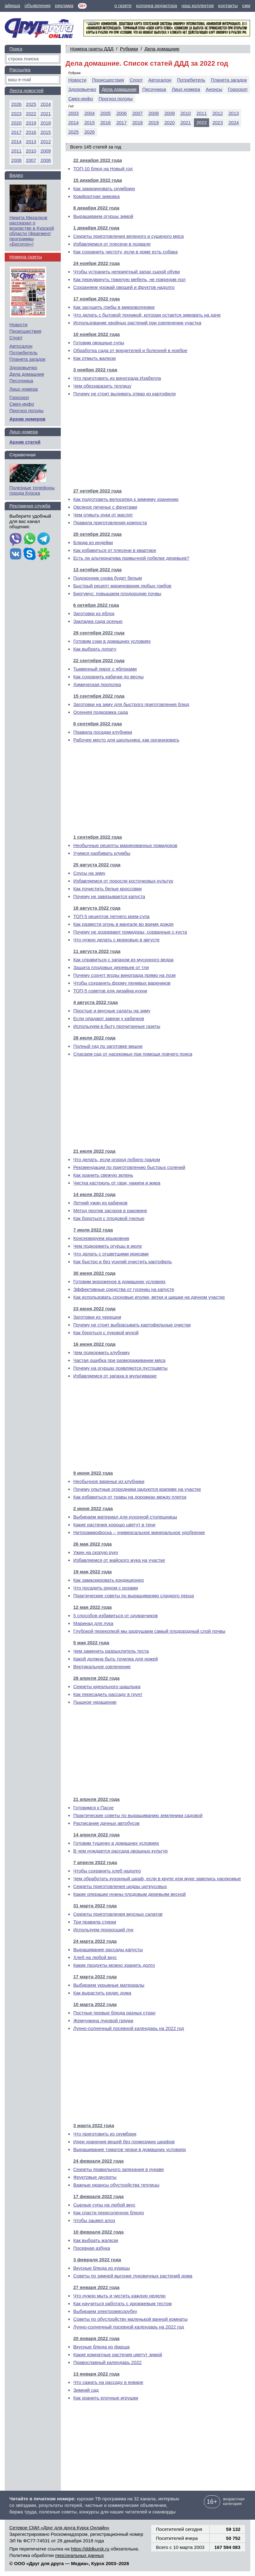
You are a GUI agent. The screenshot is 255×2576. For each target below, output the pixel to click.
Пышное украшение (95, 1702)
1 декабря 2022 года (96, 227)
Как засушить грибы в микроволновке (114, 307)
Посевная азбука (91, 2248)
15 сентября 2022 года (98, 696)
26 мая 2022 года (92, 1544)
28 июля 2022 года (94, 1037)
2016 (105, 122)
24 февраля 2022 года (98, 2161)
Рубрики (129, 48)
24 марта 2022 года (95, 1941)
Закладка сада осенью (98, 621)
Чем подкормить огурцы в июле (107, 1246)
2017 (121, 122)
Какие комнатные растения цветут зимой (117, 2354)
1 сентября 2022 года (97, 837)
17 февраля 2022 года (98, 2196)
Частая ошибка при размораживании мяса (119, 1360)
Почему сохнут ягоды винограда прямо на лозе (124, 975)
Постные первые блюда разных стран (114, 2012)
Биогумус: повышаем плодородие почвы (117, 593)
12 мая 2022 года (92, 1607)
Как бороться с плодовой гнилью (108, 1218)
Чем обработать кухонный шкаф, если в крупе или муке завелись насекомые (157, 1878)
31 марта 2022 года (95, 1905)
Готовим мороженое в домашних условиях (119, 1281)
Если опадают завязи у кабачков (108, 1018)
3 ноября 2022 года (95, 369)
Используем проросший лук (103, 1929)
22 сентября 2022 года (98, 660)
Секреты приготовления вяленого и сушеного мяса (128, 236)
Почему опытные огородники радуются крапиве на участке (137, 1489)
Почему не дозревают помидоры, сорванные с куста (130, 932)
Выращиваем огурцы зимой (103, 216)
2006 (121, 113)
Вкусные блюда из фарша (101, 2346)
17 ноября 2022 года (96, 298)
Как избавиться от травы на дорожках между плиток (129, 1497)
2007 (137, 113)
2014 (73, 122)
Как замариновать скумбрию (104, 188)
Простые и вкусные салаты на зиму (111, 1010)
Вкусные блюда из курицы (101, 2268)
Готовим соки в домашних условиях (112, 641)
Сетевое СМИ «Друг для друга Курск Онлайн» (59, 2527)
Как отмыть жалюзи (94, 358)
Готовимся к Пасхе (93, 1807)
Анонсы (214, 89)
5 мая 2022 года (91, 1642)
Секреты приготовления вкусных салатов (117, 1914)
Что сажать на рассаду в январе (108, 2382)
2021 (185, 122)
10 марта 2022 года (95, 2004)
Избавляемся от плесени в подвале (112, 244)
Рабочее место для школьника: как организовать (126, 739)
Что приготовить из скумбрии (104, 2133)
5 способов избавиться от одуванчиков (115, 1615)
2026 (89, 131)
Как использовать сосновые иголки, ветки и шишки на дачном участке (149, 1297)
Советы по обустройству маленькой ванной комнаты (130, 2319)
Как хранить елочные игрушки (105, 2397)
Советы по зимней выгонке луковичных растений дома (132, 2275)
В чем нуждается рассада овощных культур (120, 1850)
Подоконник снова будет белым (107, 578)
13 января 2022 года (96, 2373)
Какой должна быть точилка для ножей (115, 1658)
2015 (89, 122)
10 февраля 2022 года (98, 2232)
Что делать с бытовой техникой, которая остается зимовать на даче (147, 315)
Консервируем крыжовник (101, 1238)
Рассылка (20, 69)
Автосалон (159, 79)
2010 (185, 113)
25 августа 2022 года (96, 864)
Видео (16, 175)
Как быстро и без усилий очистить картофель (122, 1261)
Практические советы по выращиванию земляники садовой (138, 1815)
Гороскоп (238, 89)
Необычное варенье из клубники (108, 1481)
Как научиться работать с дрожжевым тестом (122, 2303)
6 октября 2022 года (96, 605)
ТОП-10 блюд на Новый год (102, 168)
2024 (234, 122)
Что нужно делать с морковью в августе (116, 939)
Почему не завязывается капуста (109, 896)
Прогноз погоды (116, 98)
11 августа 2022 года (96, 951)
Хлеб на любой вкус (95, 1957)
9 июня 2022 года (93, 1473)
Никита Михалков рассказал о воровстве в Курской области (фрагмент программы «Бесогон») (31, 231)
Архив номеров (27, 418)
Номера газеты (25, 256)
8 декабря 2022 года (96, 207)
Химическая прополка (97, 684)
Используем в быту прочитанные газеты (116, 1026)
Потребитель (191, 79)
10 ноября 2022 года (96, 334)
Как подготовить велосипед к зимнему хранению (126, 499)
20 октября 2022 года (97, 534)
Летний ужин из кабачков (100, 1202)
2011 (201, 113)
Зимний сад (86, 2390)
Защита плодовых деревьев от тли (111, 967)
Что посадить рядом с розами (105, 1587)
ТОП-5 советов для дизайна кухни (110, 990)
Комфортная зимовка (96, 196)
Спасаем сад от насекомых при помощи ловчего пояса (132, 1054)
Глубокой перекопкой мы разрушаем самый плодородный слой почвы (149, 1631)
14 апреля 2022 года (96, 1834)
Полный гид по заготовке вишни (107, 1046)
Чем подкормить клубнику (101, 1352)
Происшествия (108, 79)
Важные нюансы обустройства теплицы (116, 2184)
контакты (228, 5)
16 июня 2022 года (94, 1344)
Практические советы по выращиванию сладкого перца (133, 1595)
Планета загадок (229, 79)
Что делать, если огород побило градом (116, 1159)
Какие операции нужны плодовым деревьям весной (129, 1894)
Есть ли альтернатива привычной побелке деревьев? (131, 558)
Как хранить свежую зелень (103, 1175)
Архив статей (25, 442)
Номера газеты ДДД (91, 48)
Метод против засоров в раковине (110, 1210)
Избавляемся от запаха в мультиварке (115, 1375)
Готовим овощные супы (98, 342)
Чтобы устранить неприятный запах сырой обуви (126, 271)
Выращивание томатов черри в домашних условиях (129, 2149)
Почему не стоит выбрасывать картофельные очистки (132, 1324)
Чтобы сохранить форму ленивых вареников (122, 983)
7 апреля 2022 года (95, 1862)
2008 (153, 113)
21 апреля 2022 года (96, 1799)
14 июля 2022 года (94, 1194)
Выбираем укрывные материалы (108, 1985)
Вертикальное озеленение (102, 1666)
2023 (217, 122)
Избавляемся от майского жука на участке (119, 1560)
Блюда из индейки (93, 542)
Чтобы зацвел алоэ (94, 2220)
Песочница (154, 89)
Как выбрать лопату (94, 649)
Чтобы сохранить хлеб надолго (107, 1870)
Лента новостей (26, 90)
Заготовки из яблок (93, 613)
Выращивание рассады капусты (108, 1949)
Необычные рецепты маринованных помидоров (125, 845)
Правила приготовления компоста (110, 522)
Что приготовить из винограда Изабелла (117, 378)
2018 (137, 122)
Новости (77, 79)
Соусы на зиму (89, 873)
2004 (89, 113)
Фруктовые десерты (95, 2177)
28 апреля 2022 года (96, 1678)
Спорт (136, 79)
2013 (234, 113)
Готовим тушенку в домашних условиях (116, 1843)
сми (246, 5)
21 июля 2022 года (94, 1151)
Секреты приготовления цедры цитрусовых (120, 1886)
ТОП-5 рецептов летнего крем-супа (111, 916)
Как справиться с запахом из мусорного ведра (123, 959)
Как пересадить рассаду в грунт (107, 1694)
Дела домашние (161, 48)
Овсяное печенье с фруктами (105, 507)
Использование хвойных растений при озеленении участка (137, 322)
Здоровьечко (82, 89)
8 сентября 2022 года (97, 723)
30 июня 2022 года (94, 1273)
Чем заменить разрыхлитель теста (111, 1651)
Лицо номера (186, 89)
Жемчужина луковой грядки (103, 2020)
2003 (73, 113)
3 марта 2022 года (93, 2125)
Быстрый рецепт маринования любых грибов (122, 585)
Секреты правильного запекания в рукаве (118, 2169)
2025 (73, 131)
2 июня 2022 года (93, 1508)
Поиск (15, 48)
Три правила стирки (94, 1921)
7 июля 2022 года (93, 1229)
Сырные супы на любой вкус (104, 2204)
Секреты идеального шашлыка (107, 1686)
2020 (169, 122)
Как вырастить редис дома (102, 1992)
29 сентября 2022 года (98, 632)
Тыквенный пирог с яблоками (105, 668)
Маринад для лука (93, 1623)
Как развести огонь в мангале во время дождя (123, 924)
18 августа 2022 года (96, 908)
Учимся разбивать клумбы (101, 853)
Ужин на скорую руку (95, 1552)
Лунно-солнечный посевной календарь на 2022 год (128, 2028)
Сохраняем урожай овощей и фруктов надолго (124, 287)
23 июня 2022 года (94, 1308)
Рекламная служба (29, 505)
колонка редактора (156, 5)
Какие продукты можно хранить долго (114, 1965)
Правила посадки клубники (102, 732)
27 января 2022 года (96, 2287)
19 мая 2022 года (92, 1571)
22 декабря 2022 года (97, 160)
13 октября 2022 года (97, 569)
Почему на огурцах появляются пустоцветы (120, 1368)
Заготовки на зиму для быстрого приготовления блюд (131, 704)
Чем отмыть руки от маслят (103, 514)
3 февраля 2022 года (97, 2259)
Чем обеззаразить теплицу (102, 386)
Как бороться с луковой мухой (105, 1332)
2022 (31, 113)
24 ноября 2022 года (96, 263)
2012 (217, 113)
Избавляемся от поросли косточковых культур (123, 880)
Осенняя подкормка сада (100, 712)
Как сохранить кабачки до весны (108, 676)
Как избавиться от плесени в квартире (114, 550)
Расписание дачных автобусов (106, 1823)
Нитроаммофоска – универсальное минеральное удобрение (139, 1532)
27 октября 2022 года (97, 490)
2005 (105, 113)
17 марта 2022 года (95, 1976)
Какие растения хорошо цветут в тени (114, 1524)
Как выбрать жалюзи (95, 2240)
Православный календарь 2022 (107, 2362)
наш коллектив (197, 5)
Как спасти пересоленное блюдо (108, 2212)
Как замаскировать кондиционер (108, 1580)
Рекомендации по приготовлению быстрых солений (129, 1167)
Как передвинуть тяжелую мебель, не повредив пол (129, 279)
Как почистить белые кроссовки (107, 888)
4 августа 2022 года (95, 1002)
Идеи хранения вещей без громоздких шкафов (124, 2141)
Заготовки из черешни (97, 1317)
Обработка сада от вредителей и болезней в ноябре (130, 350)
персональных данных (79, 2555)
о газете (123, 5)
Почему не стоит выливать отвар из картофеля (124, 393)
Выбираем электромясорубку (105, 2311)
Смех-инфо (80, 98)
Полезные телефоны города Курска (32, 490)
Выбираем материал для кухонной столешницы (125, 1516)
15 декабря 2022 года (97, 180)
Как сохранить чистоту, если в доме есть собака (125, 251)
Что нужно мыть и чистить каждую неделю (119, 2295)
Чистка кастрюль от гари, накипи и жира (116, 1182)
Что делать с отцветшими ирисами (111, 1253)
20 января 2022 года (96, 2338)
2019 (153, 122)
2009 (169, 113)
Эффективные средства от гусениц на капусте (123, 1289)
